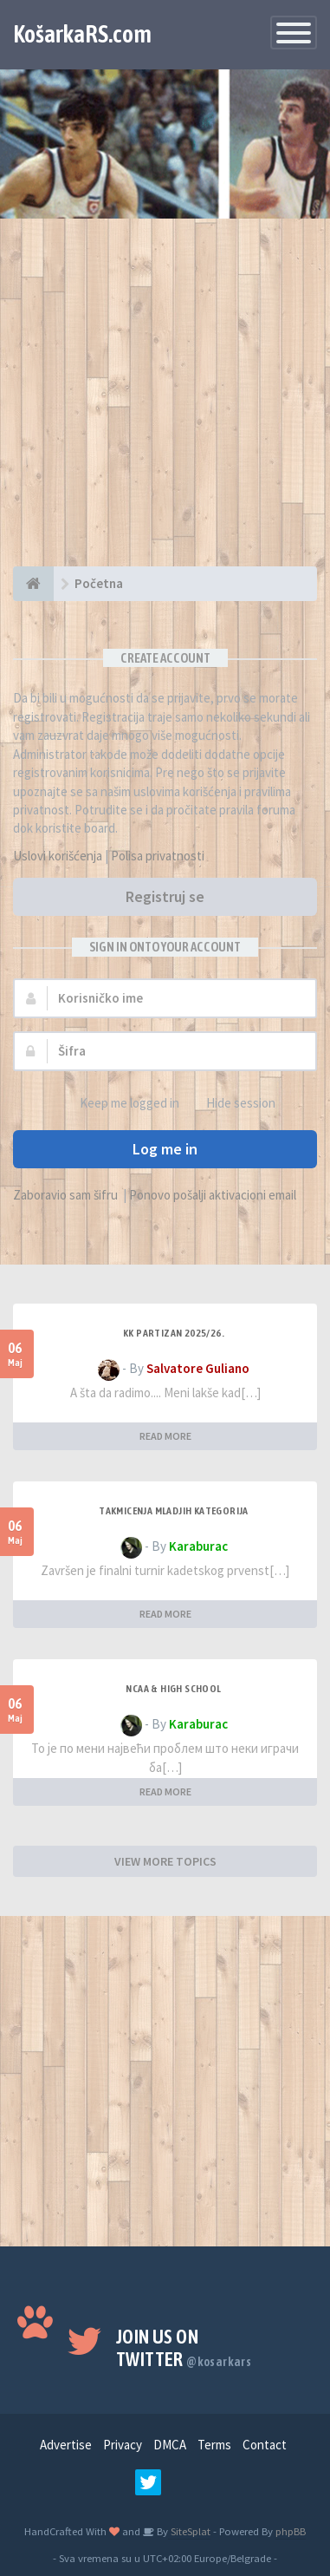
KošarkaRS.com (82, 34)
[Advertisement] (165, 401)
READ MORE (165, 1435)
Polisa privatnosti (157, 855)
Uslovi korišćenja (57, 855)
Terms (214, 2444)
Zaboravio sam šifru (65, 1195)
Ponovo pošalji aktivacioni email (212, 1195)
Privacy (122, 2444)
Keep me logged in (120, 1104)
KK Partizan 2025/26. (173, 1333)
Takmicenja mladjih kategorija (174, 1511)
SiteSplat (189, 2531)
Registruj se (165, 896)
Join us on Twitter (183, 2347)
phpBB (290, 2531)
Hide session (231, 1104)
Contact (265, 2444)
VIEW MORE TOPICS (165, 1861)
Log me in (165, 1149)
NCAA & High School (173, 1689)
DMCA (169, 2444)
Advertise (66, 2444)
